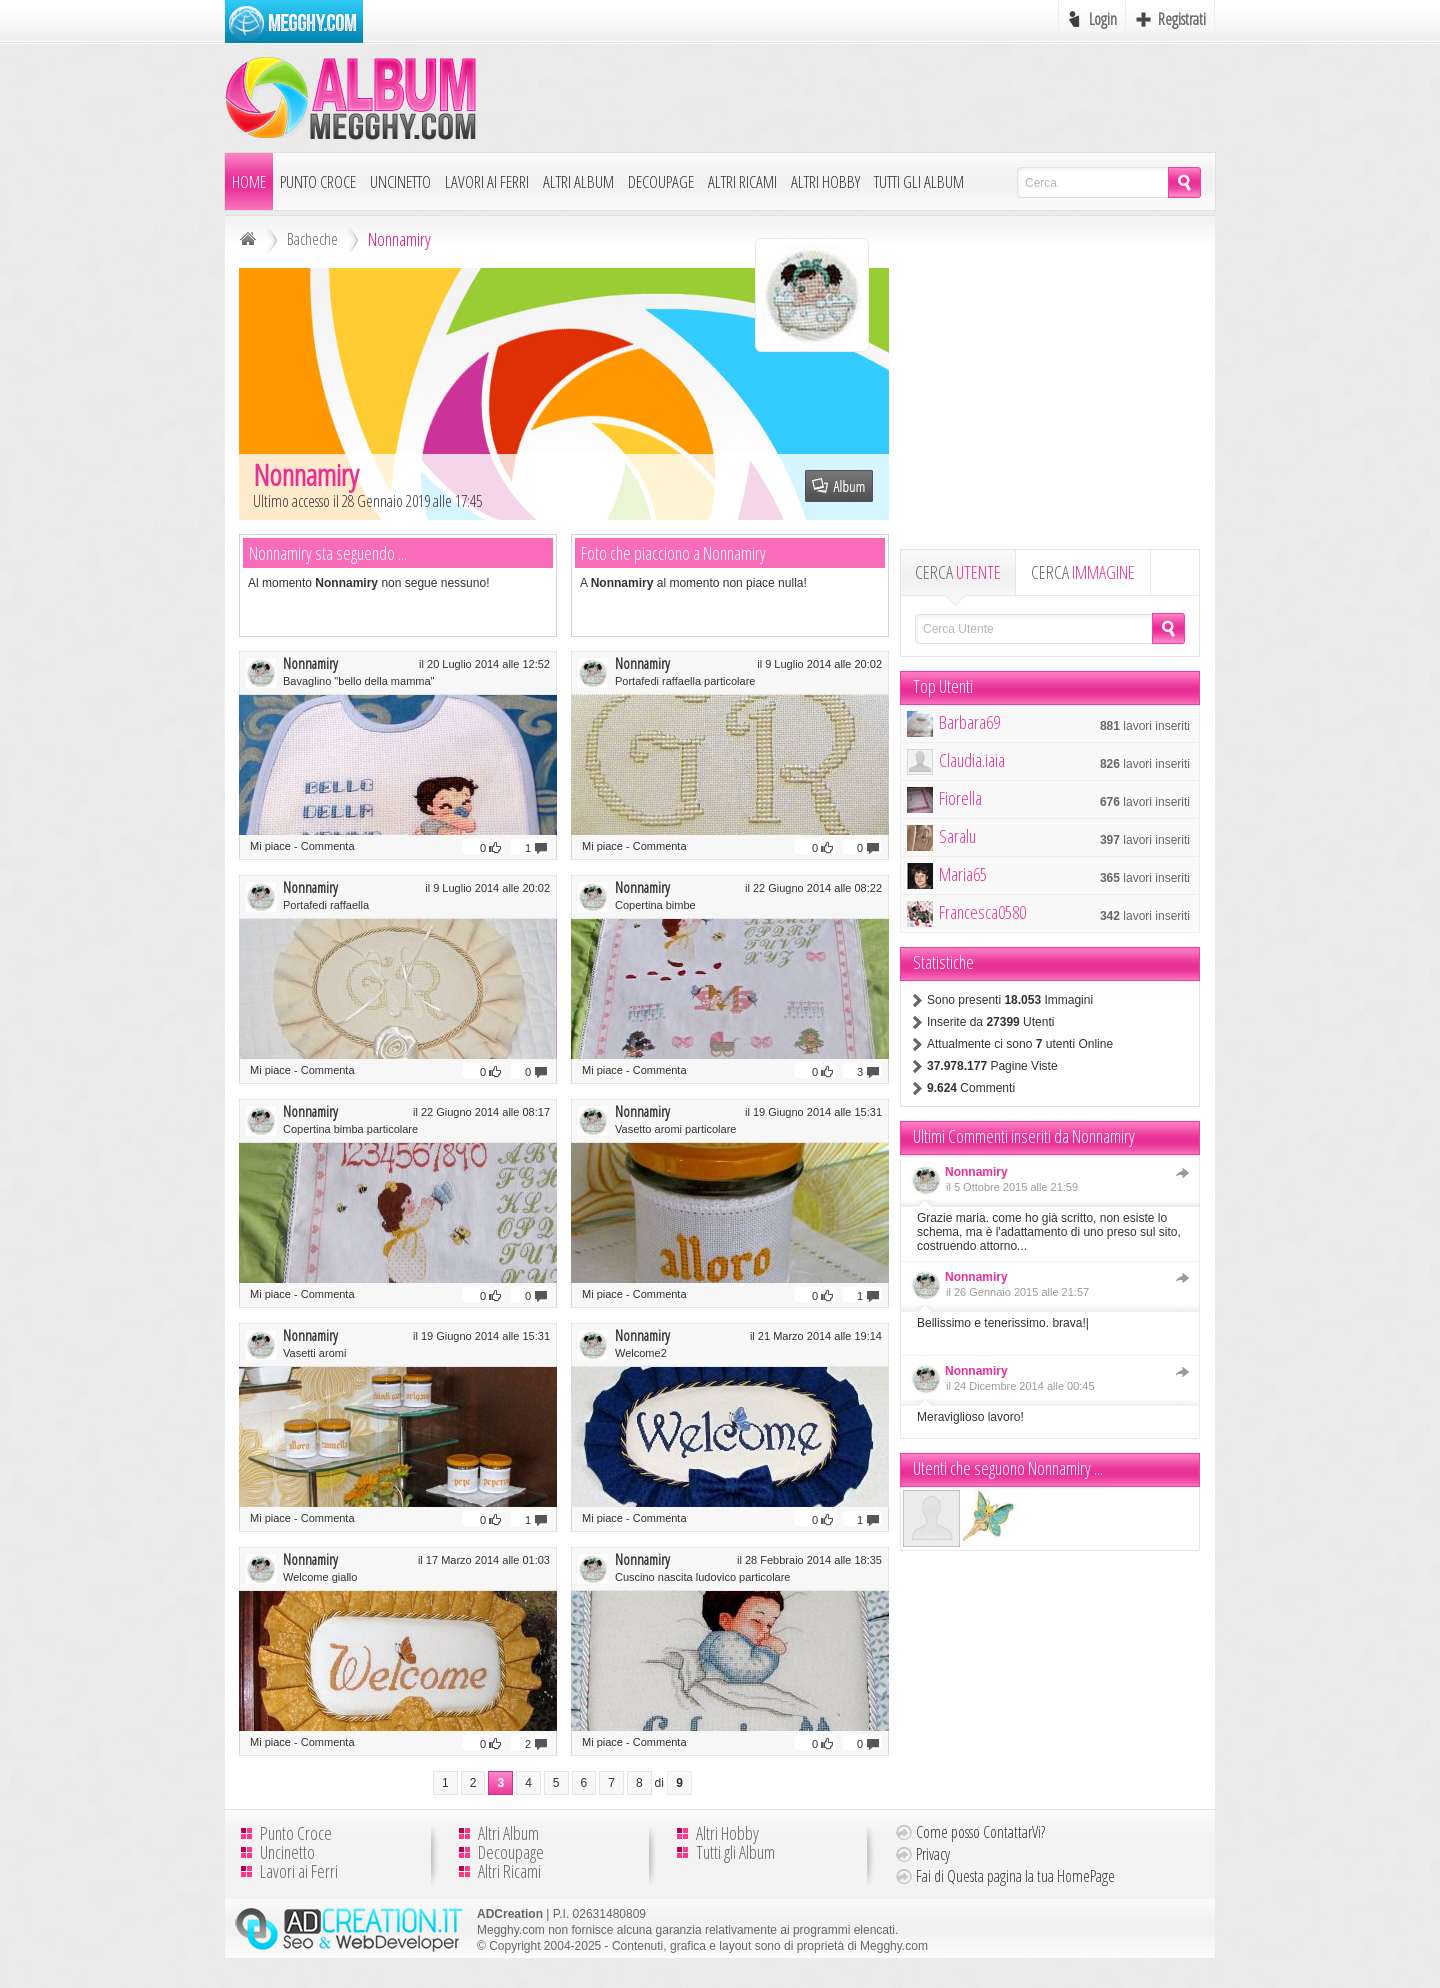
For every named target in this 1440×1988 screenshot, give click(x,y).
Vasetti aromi (314, 1353)
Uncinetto (400, 181)
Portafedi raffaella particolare (685, 681)
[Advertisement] (851, 97)
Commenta (328, 846)
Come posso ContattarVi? (980, 1832)
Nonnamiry (310, 663)
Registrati (1182, 19)
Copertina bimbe (655, 905)
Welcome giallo (320, 1577)
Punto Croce (318, 181)
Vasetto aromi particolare (675, 1129)
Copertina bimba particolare (350, 1129)
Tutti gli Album (919, 181)
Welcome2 (641, 1353)
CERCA (958, 572)
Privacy (933, 1854)
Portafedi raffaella (326, 905)
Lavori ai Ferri (487, 181)
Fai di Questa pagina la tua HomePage (1015, 1876)
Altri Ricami (742, 181)
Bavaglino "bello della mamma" (359, 681)
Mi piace (270, 846)
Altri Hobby (825, 181)
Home (249, 181)
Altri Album (578, 181)
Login (1103, 19)
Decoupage (661, 181)
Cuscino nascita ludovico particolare (702, 1577)
